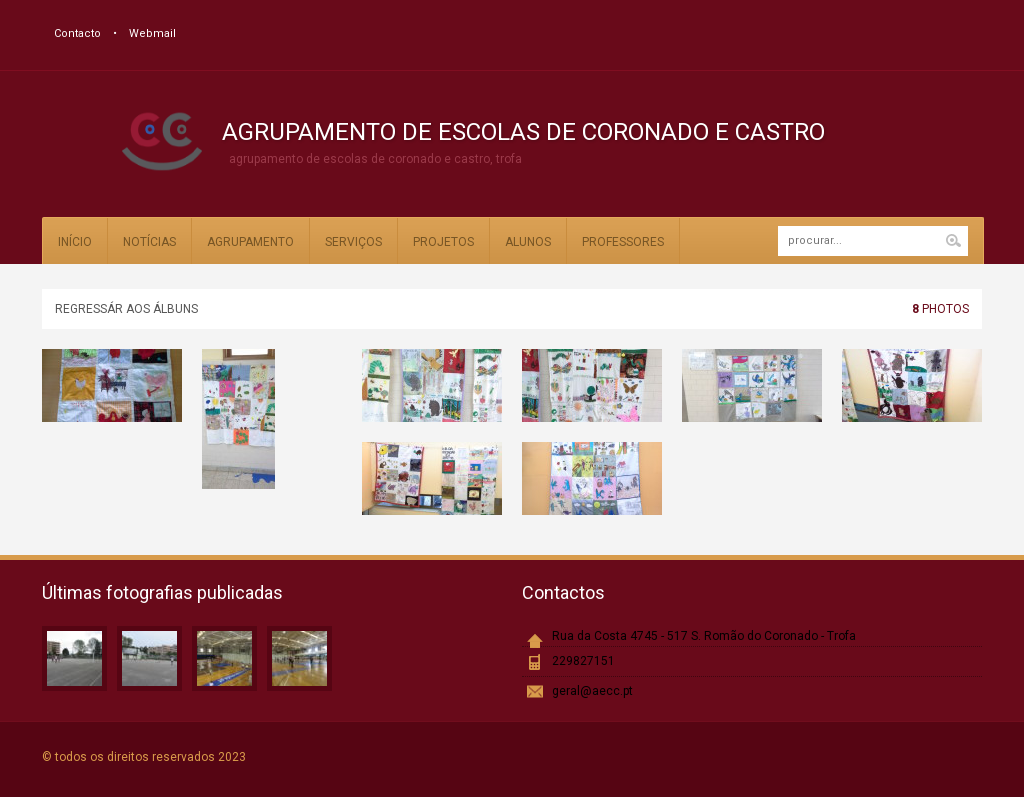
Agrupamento (250, 242)
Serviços (353, 242)
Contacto (77, 33)
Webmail (152, 33)
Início (75, 242)
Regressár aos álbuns (126, 309)
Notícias (149, 242)
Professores (623, 242)
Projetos (443, 242)
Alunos (528, 242)
